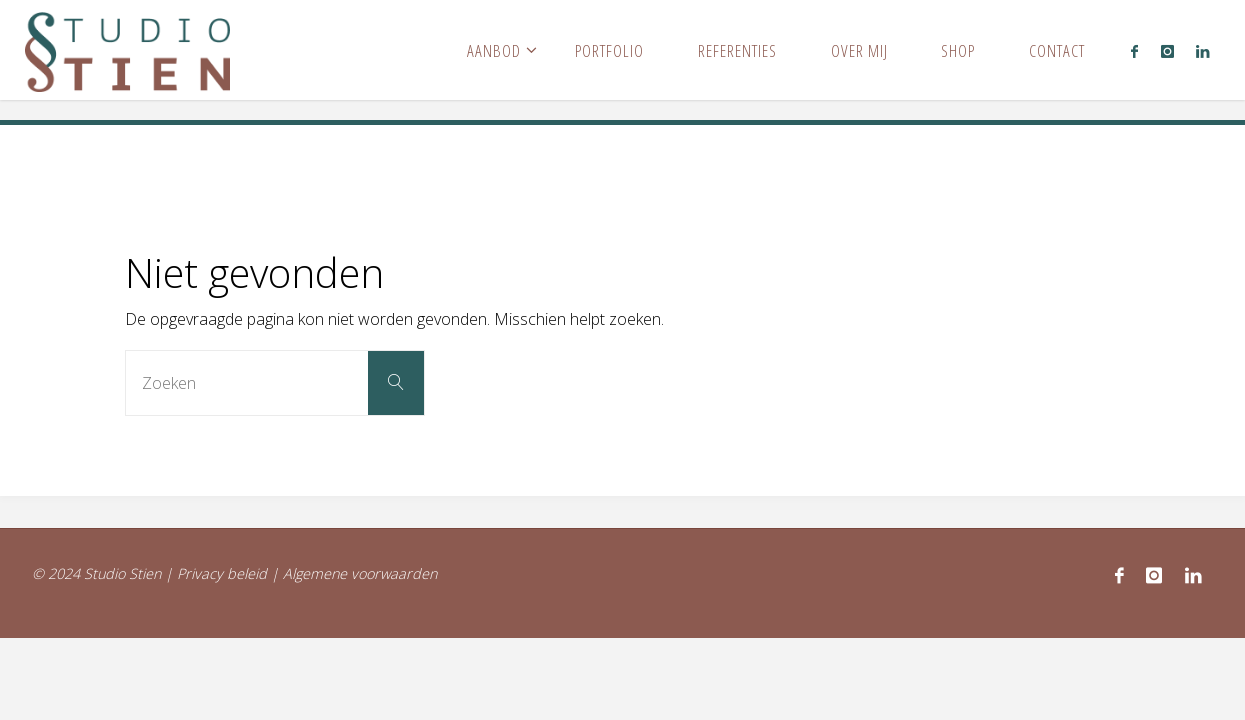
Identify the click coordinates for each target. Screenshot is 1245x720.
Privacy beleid (222, 573)
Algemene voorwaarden (360, 573)
